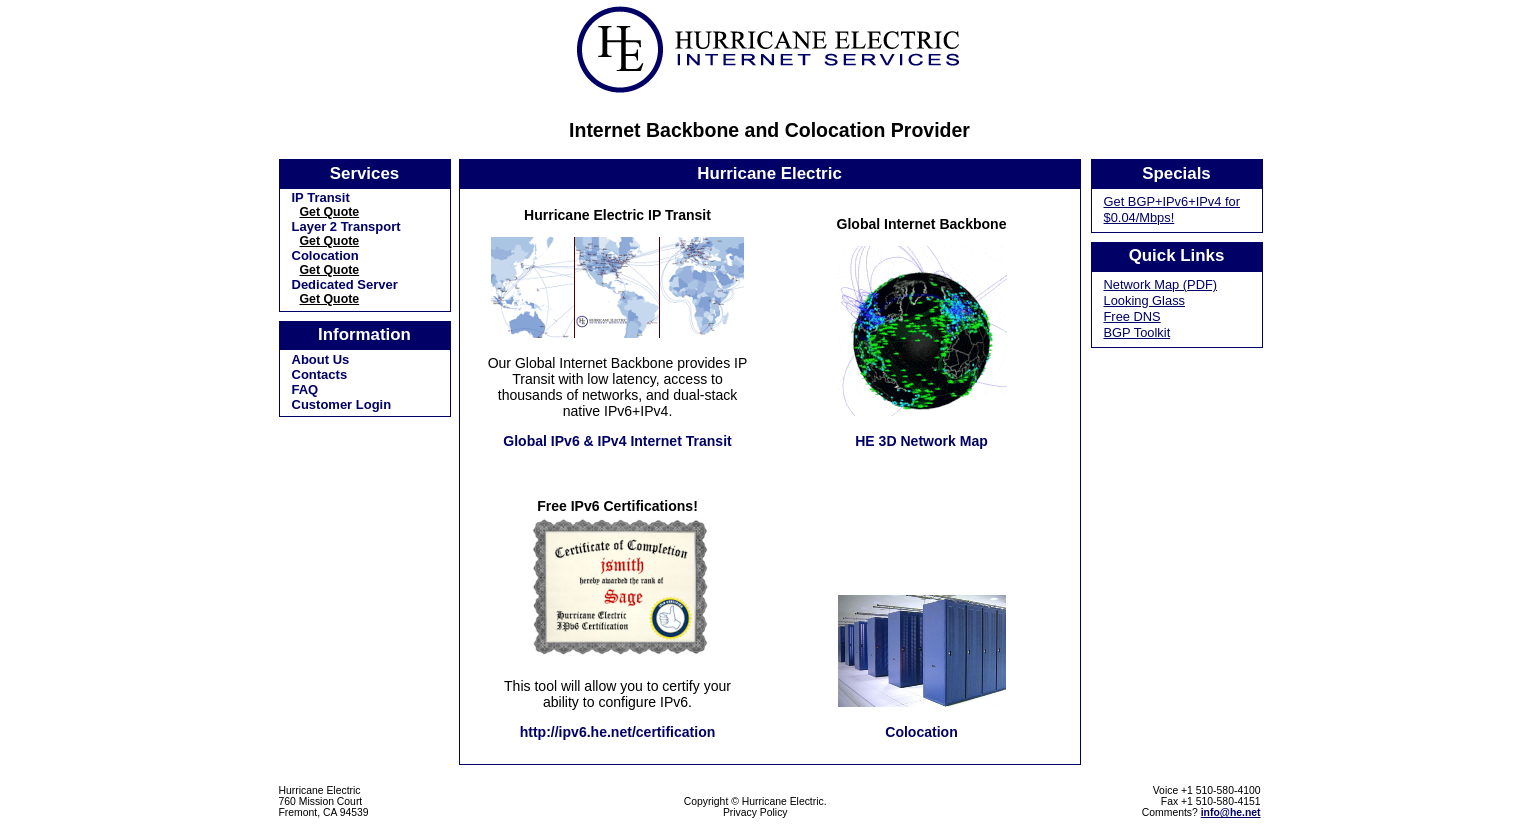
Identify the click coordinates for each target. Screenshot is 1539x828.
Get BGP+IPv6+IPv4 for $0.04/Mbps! (1172, 209)
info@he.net (1231, 812)
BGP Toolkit (1137, 332)
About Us (321, 359)
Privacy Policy (755, 812)
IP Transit (321, 197)
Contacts (320, 374)
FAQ (305, 389)
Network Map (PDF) (1161, 284)
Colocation (325, 255)
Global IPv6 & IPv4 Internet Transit (617, 441)
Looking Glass (1145, 300)
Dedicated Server (345, 284)
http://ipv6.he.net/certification (618, 732)
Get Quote (330, 212)
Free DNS (1132, 316)
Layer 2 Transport (346, 226)
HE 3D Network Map (921, 441)
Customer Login (342, 404)
